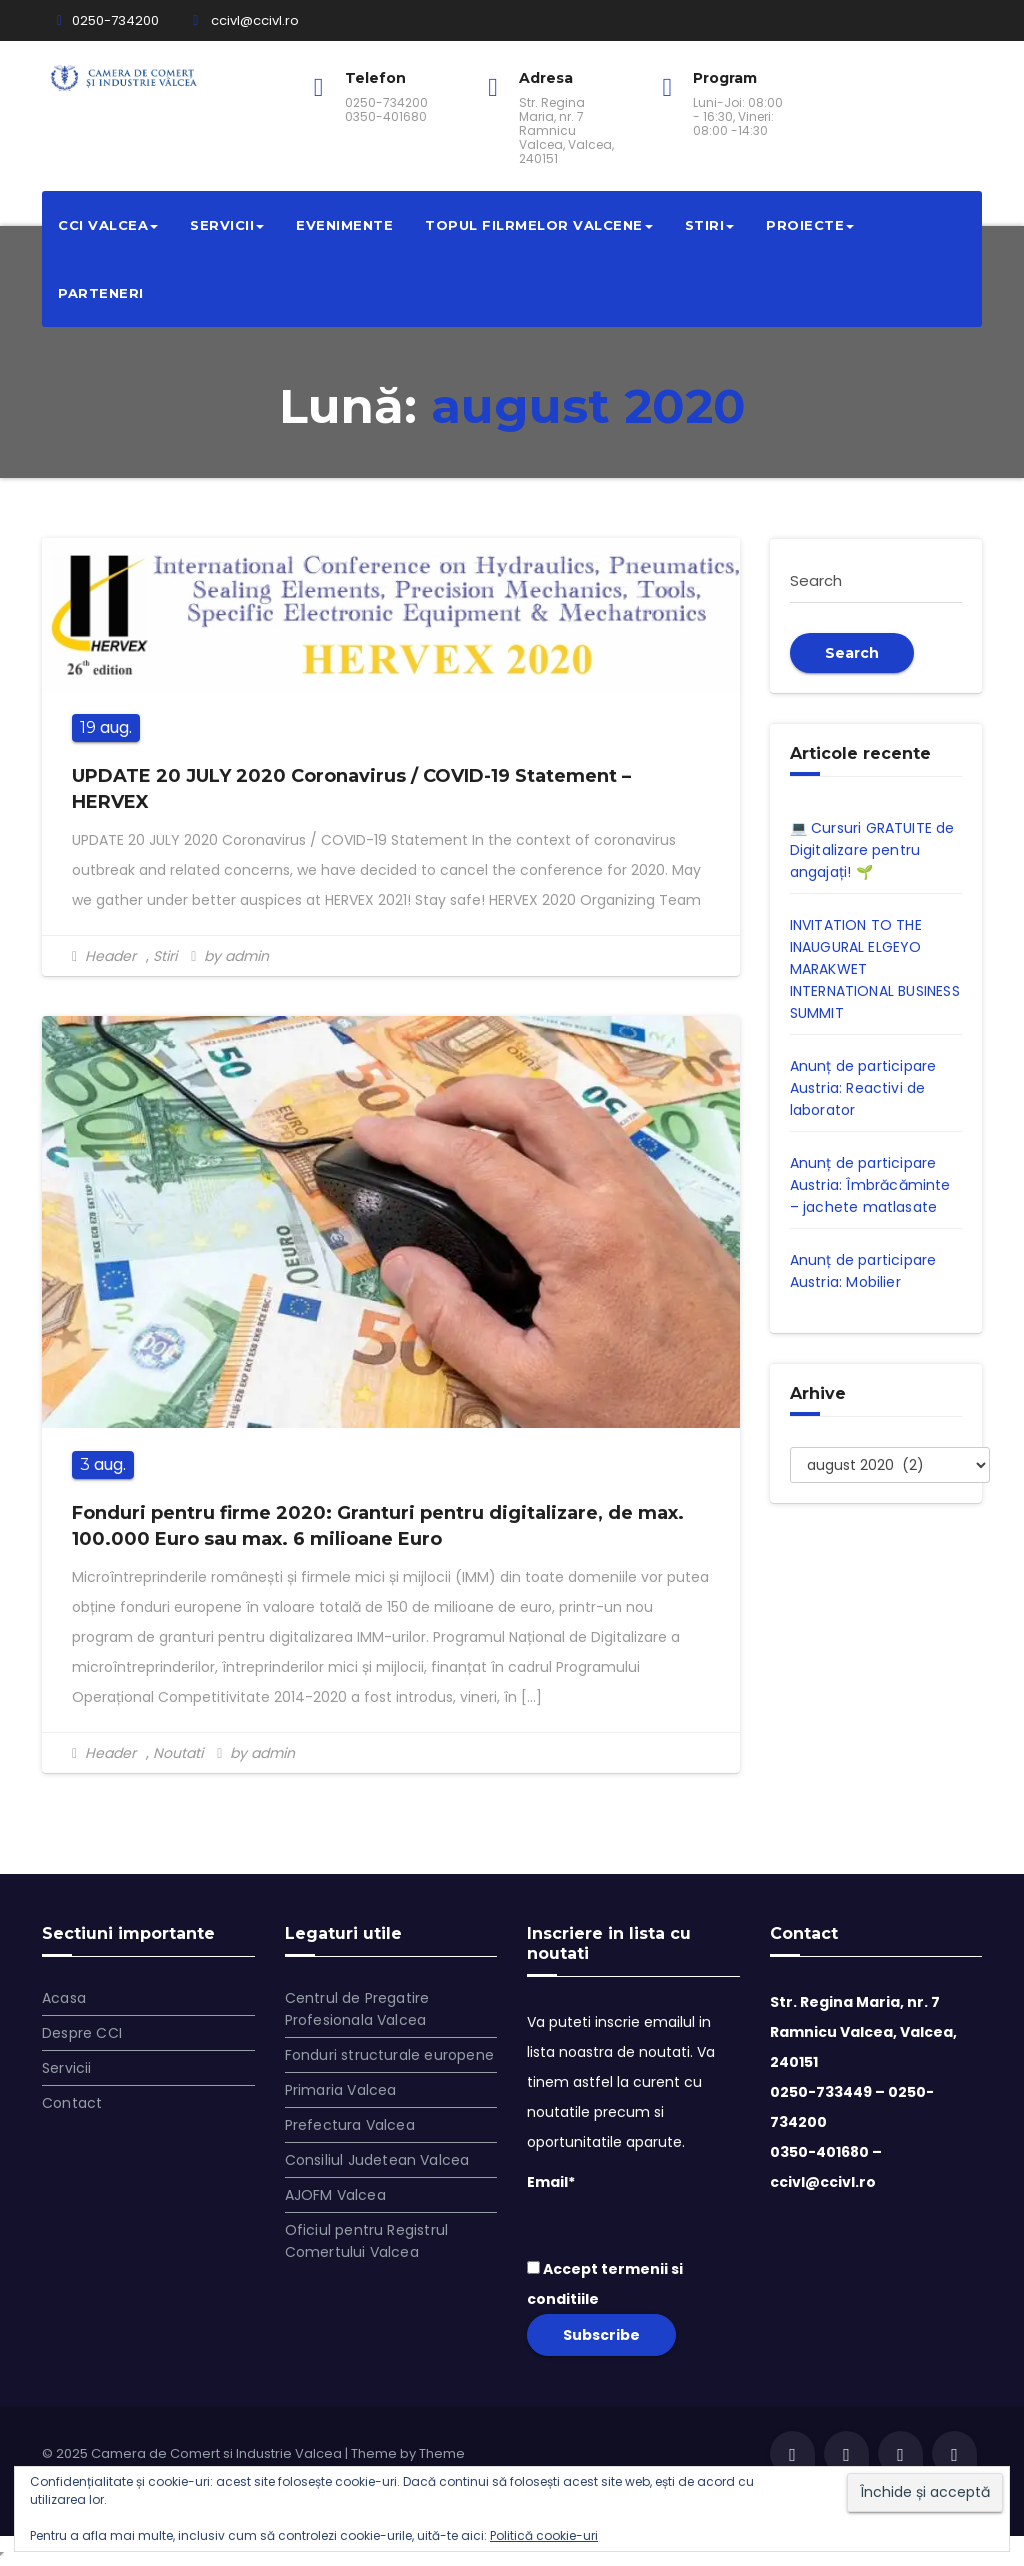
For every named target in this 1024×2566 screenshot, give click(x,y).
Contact (72, 2103)
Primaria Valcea (341, 2090)
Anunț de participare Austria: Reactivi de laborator (863, 1088)
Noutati (178, 1753)
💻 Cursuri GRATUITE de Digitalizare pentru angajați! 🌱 (872, 850)
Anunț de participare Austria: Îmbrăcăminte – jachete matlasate (870, 1185)
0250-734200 (108, 20)
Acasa (64, 1998)
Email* (633, 2206)
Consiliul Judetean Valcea (377, 2160)
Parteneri (101, 293)
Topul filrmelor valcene (539, 225)
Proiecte (810, 225)
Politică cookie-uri (544, 2535)
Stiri (710, 225)
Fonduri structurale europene (390, 2055)
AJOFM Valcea (335, 2195)
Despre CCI (82, 2033)
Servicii (227, 225)
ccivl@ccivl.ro (246, 20)
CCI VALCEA (108, 225)
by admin (230, 956)
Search (852, 653)
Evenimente (344, 225)
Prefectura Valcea (350, 2125)
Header (110, 956)
